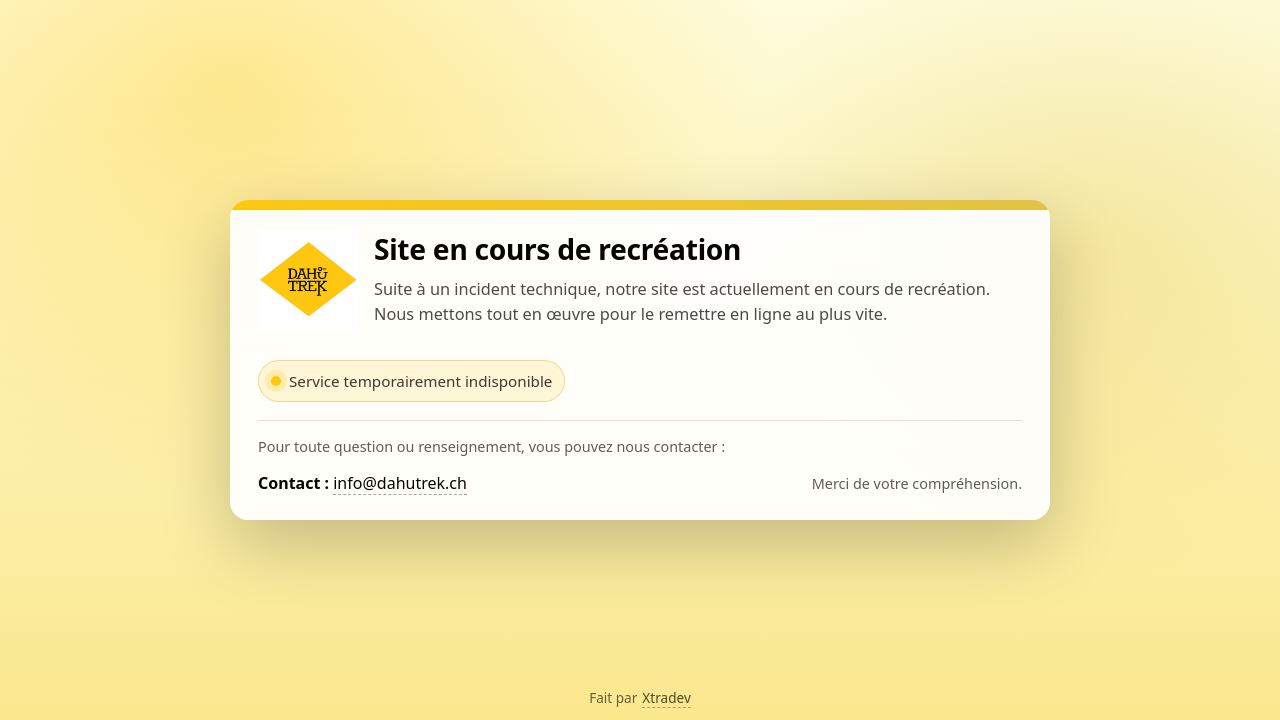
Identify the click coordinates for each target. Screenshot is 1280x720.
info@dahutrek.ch (400, 483)
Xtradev (666, 697)
